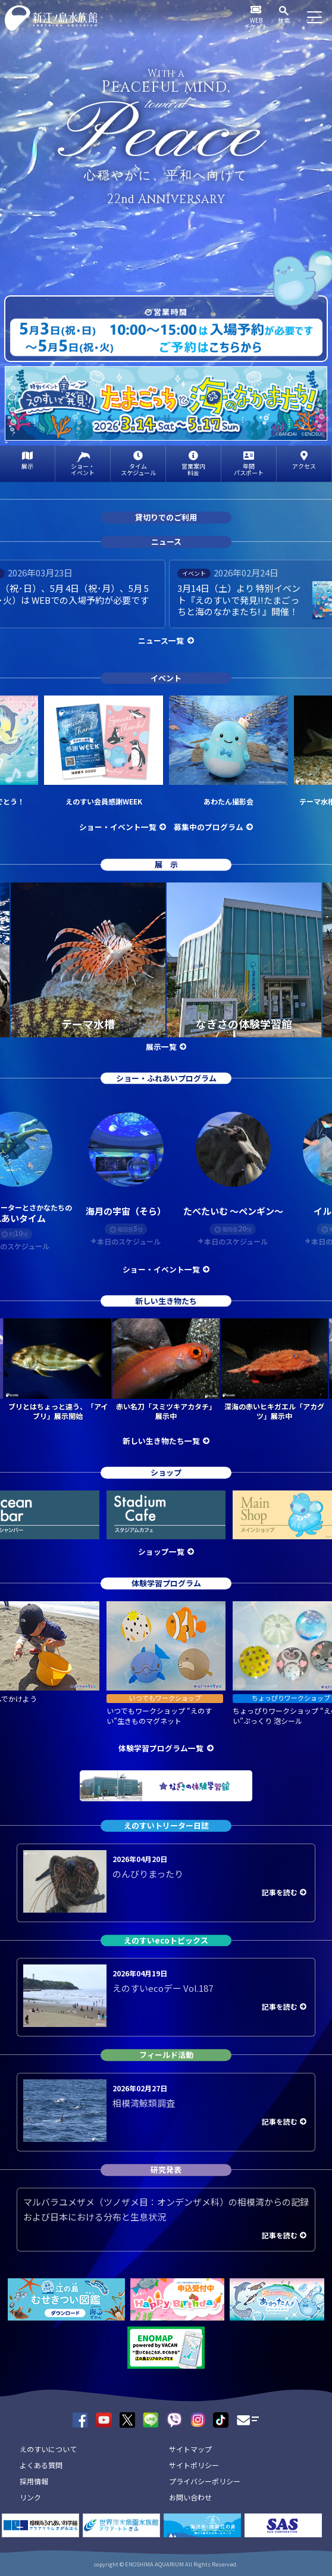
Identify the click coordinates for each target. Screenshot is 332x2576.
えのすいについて (48, 2449)
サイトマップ (190, 2449)
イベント (166, 678)
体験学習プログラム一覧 (160, 1748)
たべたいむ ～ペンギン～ (233, 1211)
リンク (30, 2497)
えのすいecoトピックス (166, 1940)
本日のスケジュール (129, 1241)
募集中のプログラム (208, 826)
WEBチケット (256, 23)
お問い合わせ (190, 2497)
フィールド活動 (166, 2055)
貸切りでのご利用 (166, 517)
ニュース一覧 (161, 640)
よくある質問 (41, 2465)
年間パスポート (249, 469)
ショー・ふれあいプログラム (166, 1078)
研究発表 (166, 2169)
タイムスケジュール (138, 469)
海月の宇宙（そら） (126, 1211)
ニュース (166, 541)
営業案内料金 (193, 469)
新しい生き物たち (166, 1300)
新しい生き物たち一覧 (161, 1440)
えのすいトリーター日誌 (166, 1825)
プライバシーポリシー (204, 2481)
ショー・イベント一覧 (117, 826)
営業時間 (170, 311)
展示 (27, 465)
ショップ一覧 (161, 1551)
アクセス (304, 465)
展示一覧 (161, 1046)
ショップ (166, 1473)
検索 (284, 19)
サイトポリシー (194, 2465)
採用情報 (34, 2481)
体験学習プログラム (166, 1583)
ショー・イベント (83, 469)
